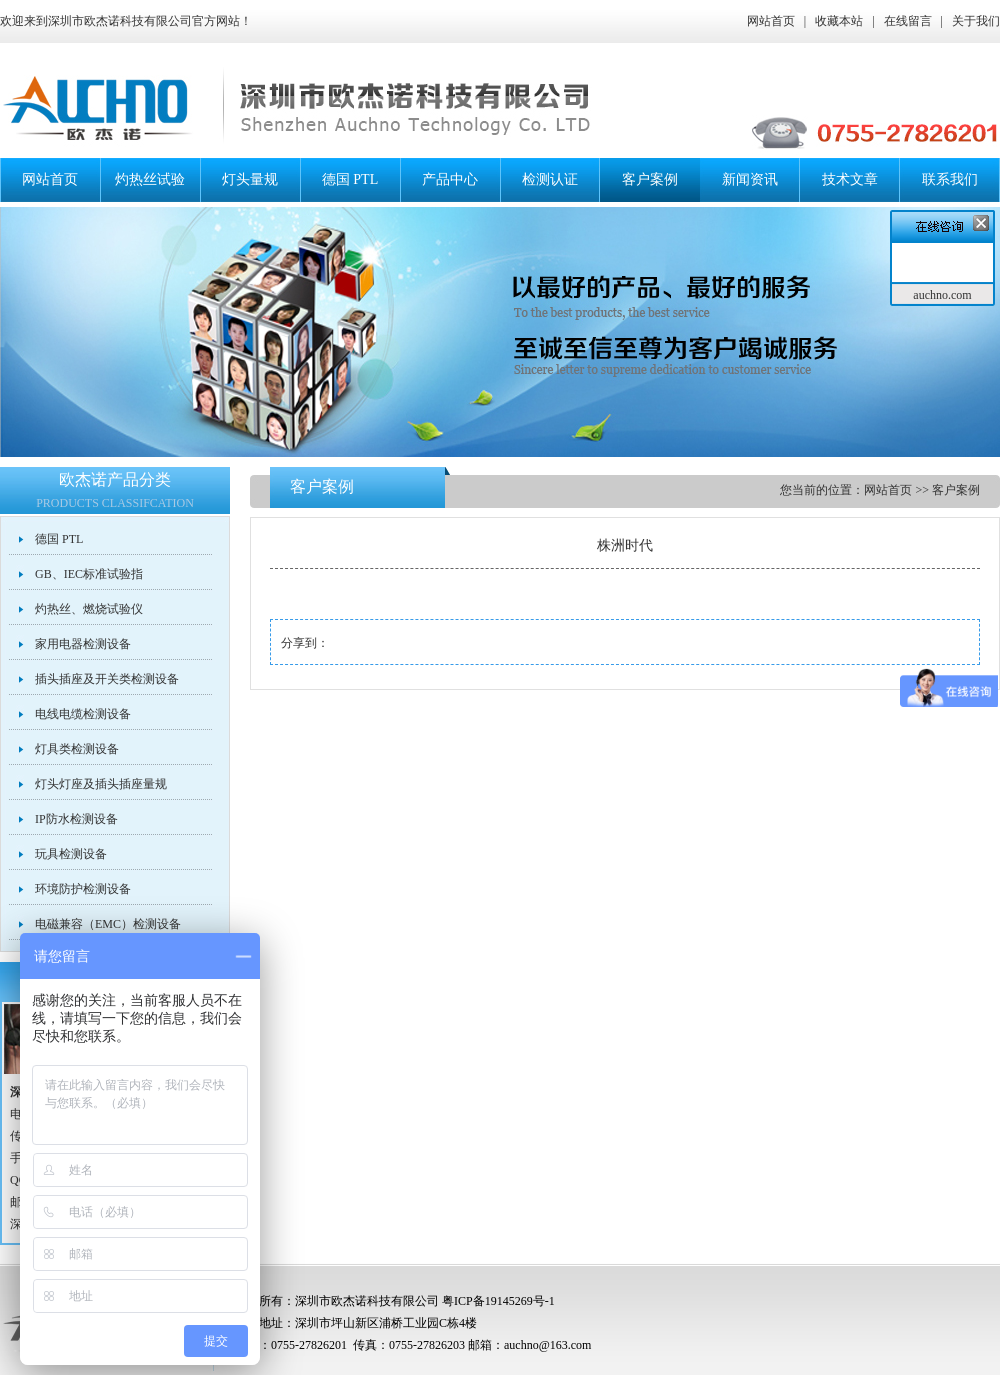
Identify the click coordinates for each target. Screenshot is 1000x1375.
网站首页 (771, 21)
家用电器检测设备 (83, 644)
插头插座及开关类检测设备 (107, 679)
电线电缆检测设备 (83, 714)
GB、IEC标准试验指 (89, 574)
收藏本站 (839, 21)
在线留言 (908, 21)
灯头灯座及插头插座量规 (101, 784)
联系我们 (950, 179)
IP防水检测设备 (76, 819)
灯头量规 (250, 179)
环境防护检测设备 (83, 889)
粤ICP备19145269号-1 (498, 1301)
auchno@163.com (547, 1345)
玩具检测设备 (71, 854)
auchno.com (942, 295)
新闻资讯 (750, 179)
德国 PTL (350, 179)
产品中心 (450, 179)
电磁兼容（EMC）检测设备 (108, 924)
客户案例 (650, 179)
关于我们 (976, 21)
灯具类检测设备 (77, 749)
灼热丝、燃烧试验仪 (89, 609)
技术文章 (850, 179)
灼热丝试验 (150, 179)
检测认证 (550, 179)
